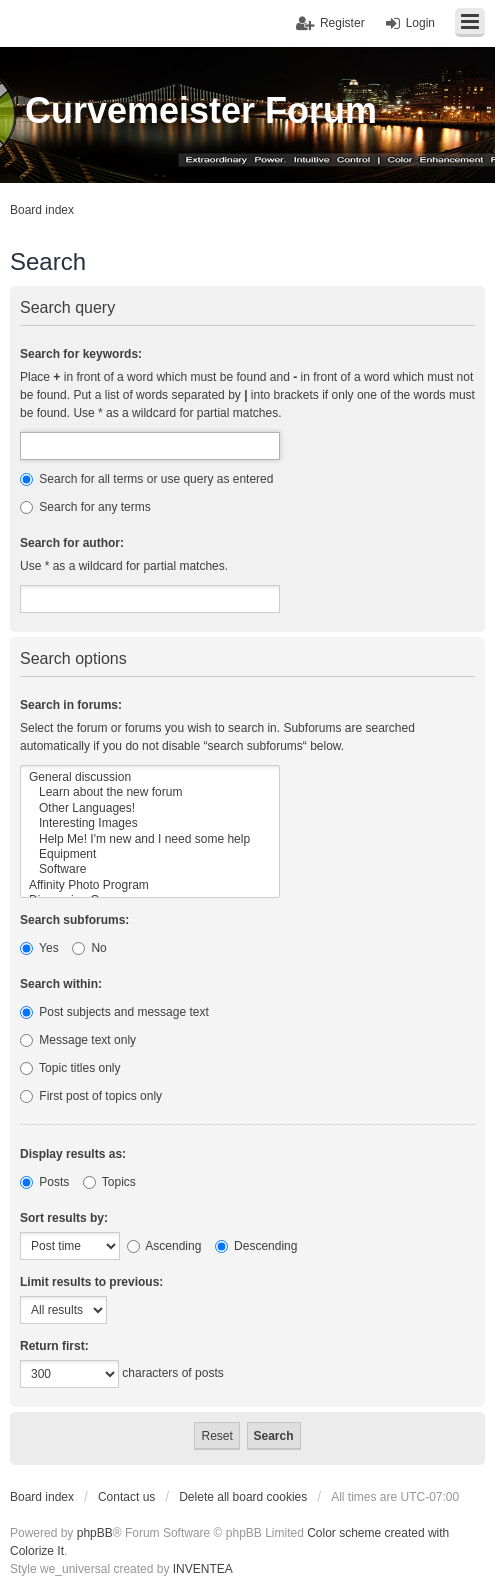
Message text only (78, 1040)
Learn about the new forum (150, 792)
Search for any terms (85, 507)
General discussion (150, 777)
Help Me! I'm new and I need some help (150, 839)
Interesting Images (150, 823)
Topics (109, 1182)
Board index (42, 1497)
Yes (39, 948)
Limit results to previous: (91, 1282)
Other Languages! (150, 808)
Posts (44, 1182)
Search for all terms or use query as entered (146, 479)
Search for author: (72, 543)
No (89, 948)
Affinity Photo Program (150, 885)
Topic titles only (70, 1068)
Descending (256, 1246)
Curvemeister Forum (201, 110)
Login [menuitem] (420, 23)
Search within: (61, 984)
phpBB (95, 1533)
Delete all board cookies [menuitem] (243, 1497)
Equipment (150, 854)
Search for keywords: (81, 354)
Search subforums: (74, 920)
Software (150, 869)
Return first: (54, 1346)
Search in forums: (71, 705)
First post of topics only (91, 1096)
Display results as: (73, 1154)
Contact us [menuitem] (126, 1497)
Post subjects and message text (114, 1012)
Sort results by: (64, 1218)
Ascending (164, 1246)
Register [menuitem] (342, 23)
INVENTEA (203, 1569)
